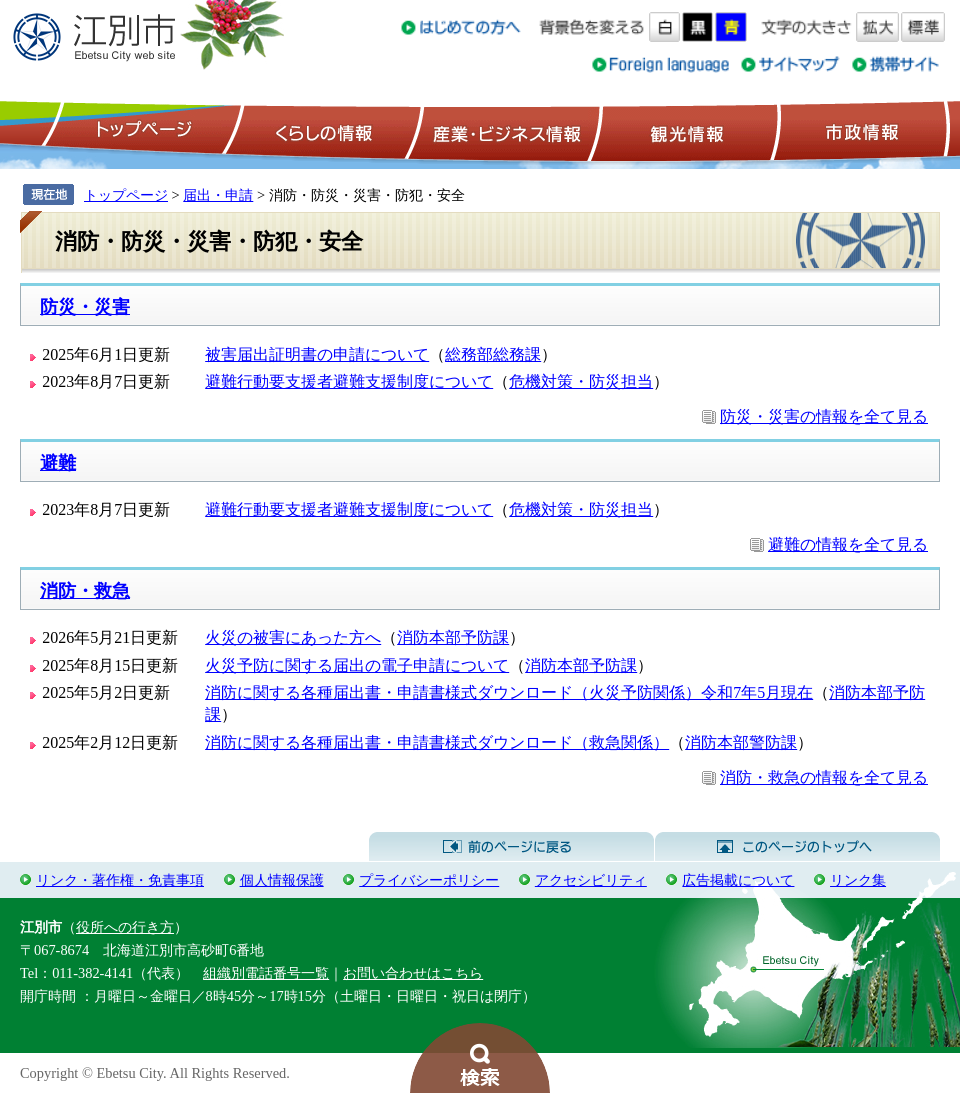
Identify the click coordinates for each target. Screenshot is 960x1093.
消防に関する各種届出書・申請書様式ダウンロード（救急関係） (437, 742)
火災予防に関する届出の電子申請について (357, 665)
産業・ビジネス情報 (503, 131)
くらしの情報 (322, 131)
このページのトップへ (797, 847)
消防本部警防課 (741, 742)
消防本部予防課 (453, 637)
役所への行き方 (125, 927)
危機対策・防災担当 (581, 381)
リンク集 (858, 880)
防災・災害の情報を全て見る (824, 416)
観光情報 (684, 131)
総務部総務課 (493, 354)
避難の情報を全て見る (848, 544)
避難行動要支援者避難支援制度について (349, 381)
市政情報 (860, 131)
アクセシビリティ (591, 880)
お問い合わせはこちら (413, 973)
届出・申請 (218, 195)
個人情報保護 (282, 880)
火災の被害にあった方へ (293, 637)
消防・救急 (85, 591)
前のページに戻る (511, 847)
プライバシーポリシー (429, 880)
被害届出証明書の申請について (317, 354)
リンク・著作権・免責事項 (120, 880)
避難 (58, 463)
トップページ (141, 131)
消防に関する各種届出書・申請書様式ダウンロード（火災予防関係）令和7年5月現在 (509, 692)
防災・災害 (85, 307)
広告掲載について (738, 880)
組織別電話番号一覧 (266, 973)
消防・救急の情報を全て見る (824, 777)
